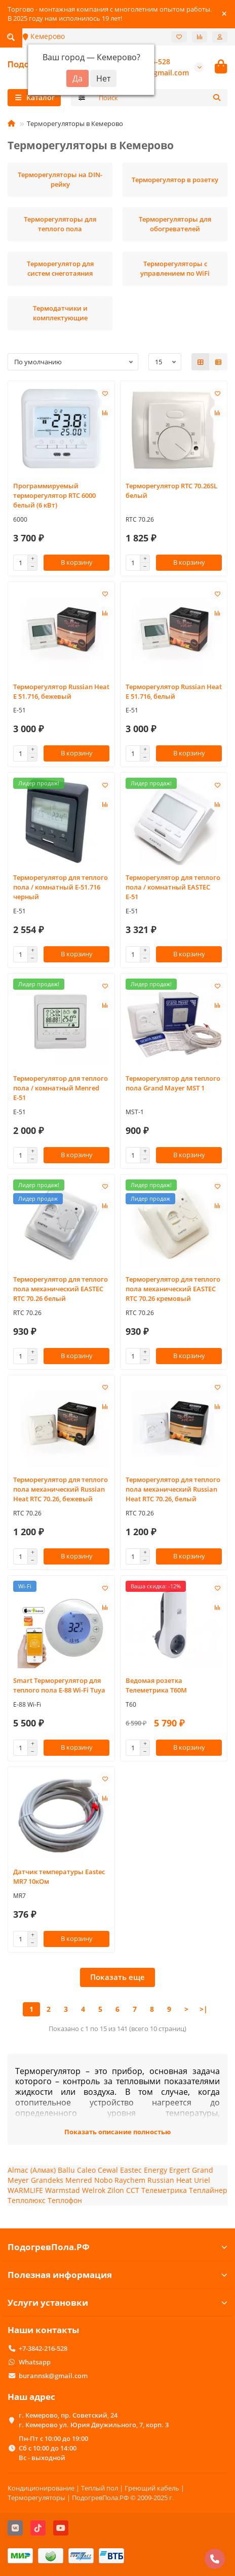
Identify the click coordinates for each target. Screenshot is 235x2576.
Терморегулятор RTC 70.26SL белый (171, 490)
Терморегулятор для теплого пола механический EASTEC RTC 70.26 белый (60, 1289)
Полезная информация (117, 2275)
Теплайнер (208, 2190)
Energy (155, 2170)
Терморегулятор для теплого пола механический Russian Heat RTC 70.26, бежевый (60, 1489)
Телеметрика (164, 2190)
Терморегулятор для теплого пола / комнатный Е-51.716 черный (60, 887)
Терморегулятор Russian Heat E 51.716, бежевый (61, 691)
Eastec (131, 2170)
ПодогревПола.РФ (117, 2247)
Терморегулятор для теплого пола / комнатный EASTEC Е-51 (173, 887)
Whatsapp (35, 2362)
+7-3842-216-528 (43, 2348)
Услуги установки (117, 2302)
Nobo (103, 2180)
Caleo (86, 2170)
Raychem (129, 2180)
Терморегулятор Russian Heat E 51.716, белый (174, 691)
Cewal (108, 2170)
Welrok (93, 2190)
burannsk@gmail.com (53, 2375)
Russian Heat (169, 2180)
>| (204, 2009)
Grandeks (47, 2180)
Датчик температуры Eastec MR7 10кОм (59, 1876)
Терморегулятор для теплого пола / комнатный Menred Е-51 (60, 1088)
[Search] (160, 97)
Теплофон (65, 2200)
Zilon (115, 2190)
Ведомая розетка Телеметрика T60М (156, 1685)
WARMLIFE (25, 2190)
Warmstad (62, 2190)
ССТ (132, 2190)
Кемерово (44, 36)
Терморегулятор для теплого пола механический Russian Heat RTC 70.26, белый (173, 1489)
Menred (79, 2180)
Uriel (202, 2180)
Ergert (179, 2170)
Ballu (66, 2170)
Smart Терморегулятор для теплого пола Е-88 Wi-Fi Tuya (59, 1685)
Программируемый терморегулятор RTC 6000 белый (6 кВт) (54, 495)
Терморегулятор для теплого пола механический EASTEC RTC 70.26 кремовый (173, 1289)
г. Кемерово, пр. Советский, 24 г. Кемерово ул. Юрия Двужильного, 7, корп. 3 (94, 2420)
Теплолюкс (27, 2200)
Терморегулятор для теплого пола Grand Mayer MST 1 (173, 1083)
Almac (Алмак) (32, 2170)
